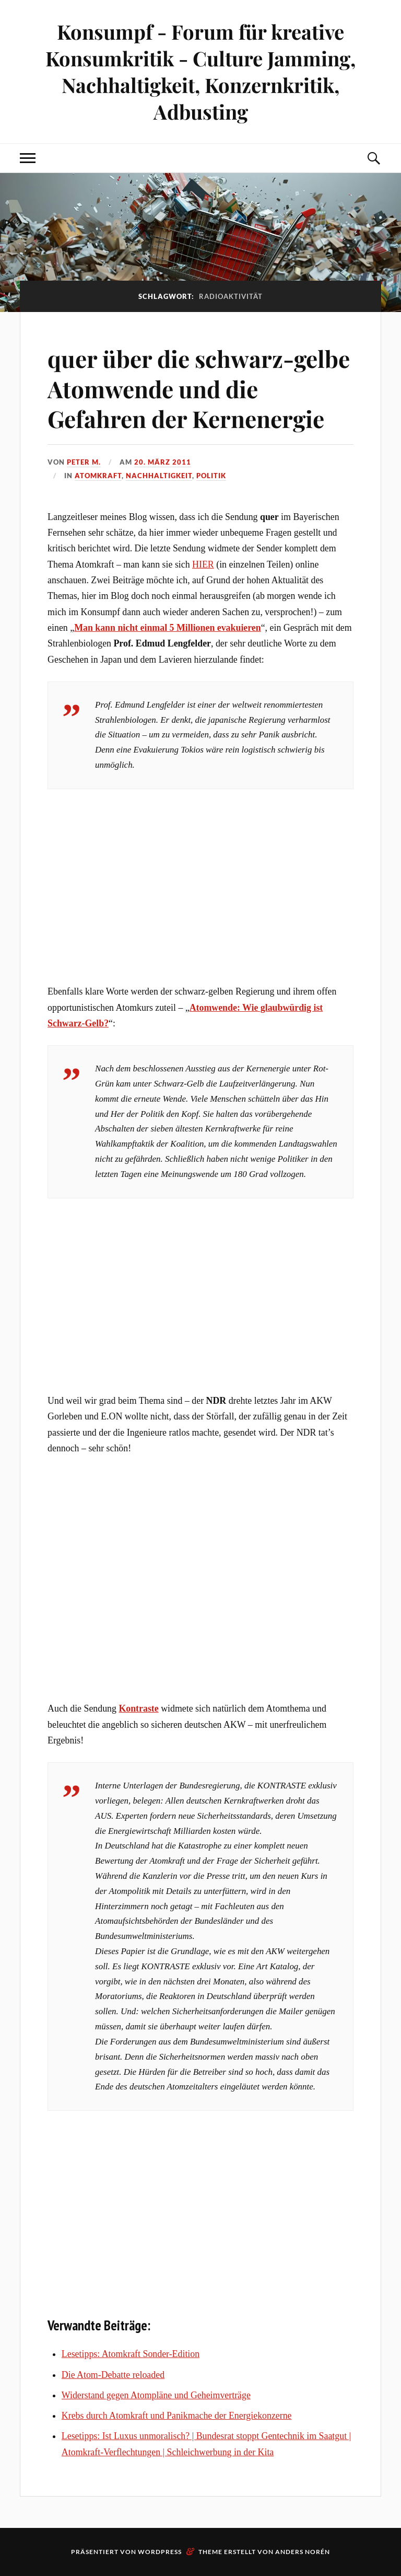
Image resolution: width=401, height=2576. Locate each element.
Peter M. (84, 462)
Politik (211, 475)
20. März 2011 (162, 462)
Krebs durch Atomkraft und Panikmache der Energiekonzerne (177, 2415)
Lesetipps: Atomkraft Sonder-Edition (130, 2354)
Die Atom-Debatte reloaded (113, 2375)
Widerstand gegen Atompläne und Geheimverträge (156, 2395)
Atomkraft (98, 475)
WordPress (160, 2552)
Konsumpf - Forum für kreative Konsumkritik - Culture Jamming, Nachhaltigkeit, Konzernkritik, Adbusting (200, 71)
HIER (203, 564)
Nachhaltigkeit (159, 475)
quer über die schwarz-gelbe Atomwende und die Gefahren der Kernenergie (199, 388)
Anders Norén (302, 2552)
